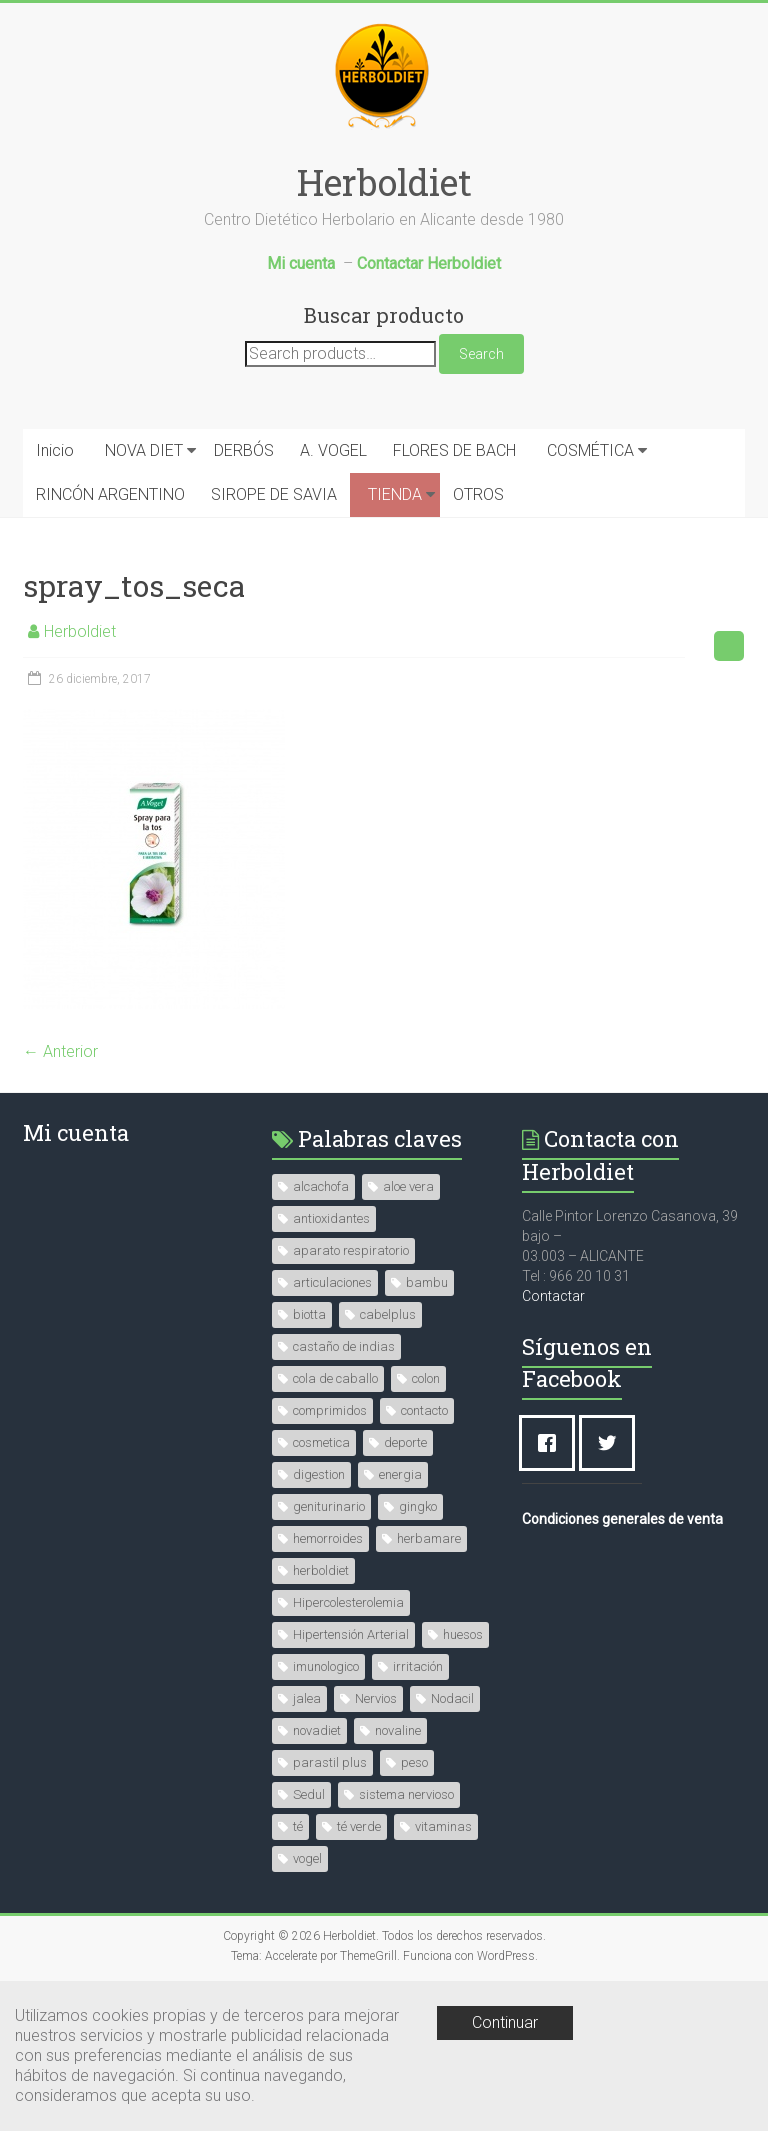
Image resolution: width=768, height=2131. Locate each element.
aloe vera (408, 1186)
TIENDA (395, 494)
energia (400, 1474)
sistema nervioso (406, 1794)
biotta (309, 1314)
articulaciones (332, 1282)
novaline (398, 1730)
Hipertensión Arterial (351, 1634)
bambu (427, 1282)
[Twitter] (612, 1443)
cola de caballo (335, 1378)
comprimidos (330, 1410)
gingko (418, 1506)
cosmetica (321, 1442)
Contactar (553, 1296)
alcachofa (321, 1186)
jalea (307, 1698)
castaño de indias (344, 1346)
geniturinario (329, 1506)
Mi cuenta (76, 1132)
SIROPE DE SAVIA (274, 494)
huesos (463, 1634)
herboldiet (321, 1570)
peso (414, 1762)
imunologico (326, 1666)
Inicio (55, 450)
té (298, 1826)
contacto (424, 1410)
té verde (359, 1826)
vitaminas (443, 1826)
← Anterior (60, 1051)
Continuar (505, 2022)
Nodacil (452, 1698)
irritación (418, 1666)
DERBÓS (244, 450)
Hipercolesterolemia (348, 1602)
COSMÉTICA (590, 450)
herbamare (429, 1538)
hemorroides (328, 1538)
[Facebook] (552, 1443)
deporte (405, 1442)
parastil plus (330, 1762)
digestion (319, 1474)
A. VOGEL (333, 450)
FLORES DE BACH (454, 450)
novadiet (317, 1730)
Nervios (376, 1698)
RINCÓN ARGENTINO (110, 494)
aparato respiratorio (351, 1250)
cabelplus (388, 1314)
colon (426, 1378)
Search (481, 354)
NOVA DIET (144, 450)
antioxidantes (331, 1218)
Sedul (309, 1794)
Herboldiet (384, 182)
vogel (307, 1858)
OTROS (478, 494)
